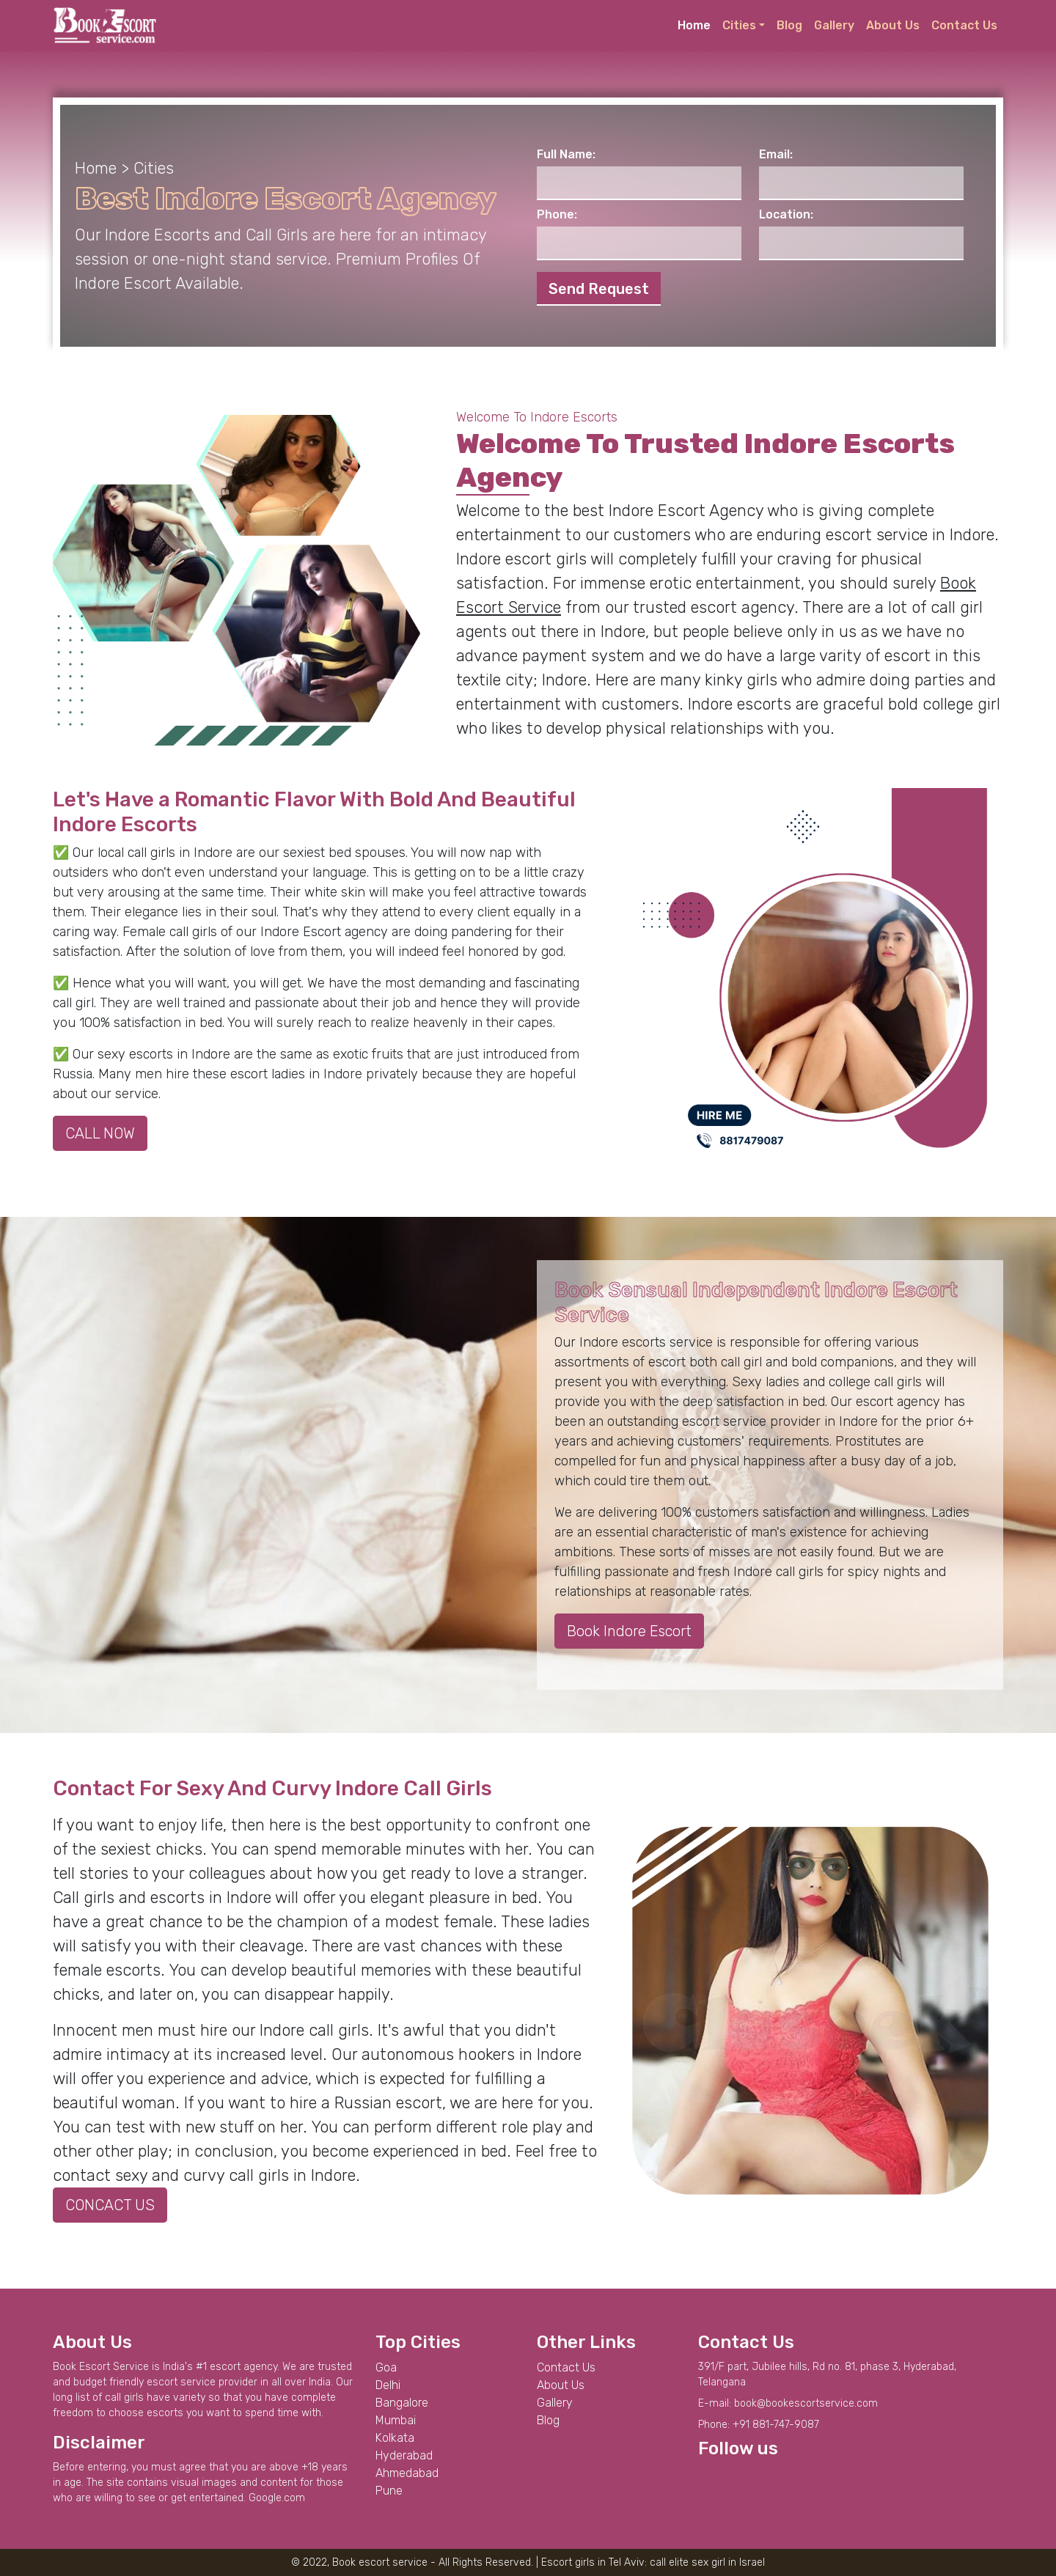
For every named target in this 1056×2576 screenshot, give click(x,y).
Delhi (387, 2385)
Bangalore (401, 2403)
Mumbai (395, 2420)
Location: (786, 214)
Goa (386, 2367)
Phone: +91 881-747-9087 (758, 2424)
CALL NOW (100, 1133)
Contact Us (964, 25)
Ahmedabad (407, 2473)
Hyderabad (404, 2455)
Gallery (834, 25)
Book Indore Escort (629, 1631)
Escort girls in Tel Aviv (593, 2562)
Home (694, 25)
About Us (893, 25)
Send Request (599, 289)
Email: (776, 154)
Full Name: (566, 154)
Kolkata (394, 2438)
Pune (389, 2491)
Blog (789, 25)
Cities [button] (739, 25)
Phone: (557, 214)
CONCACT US (110, 2205)
